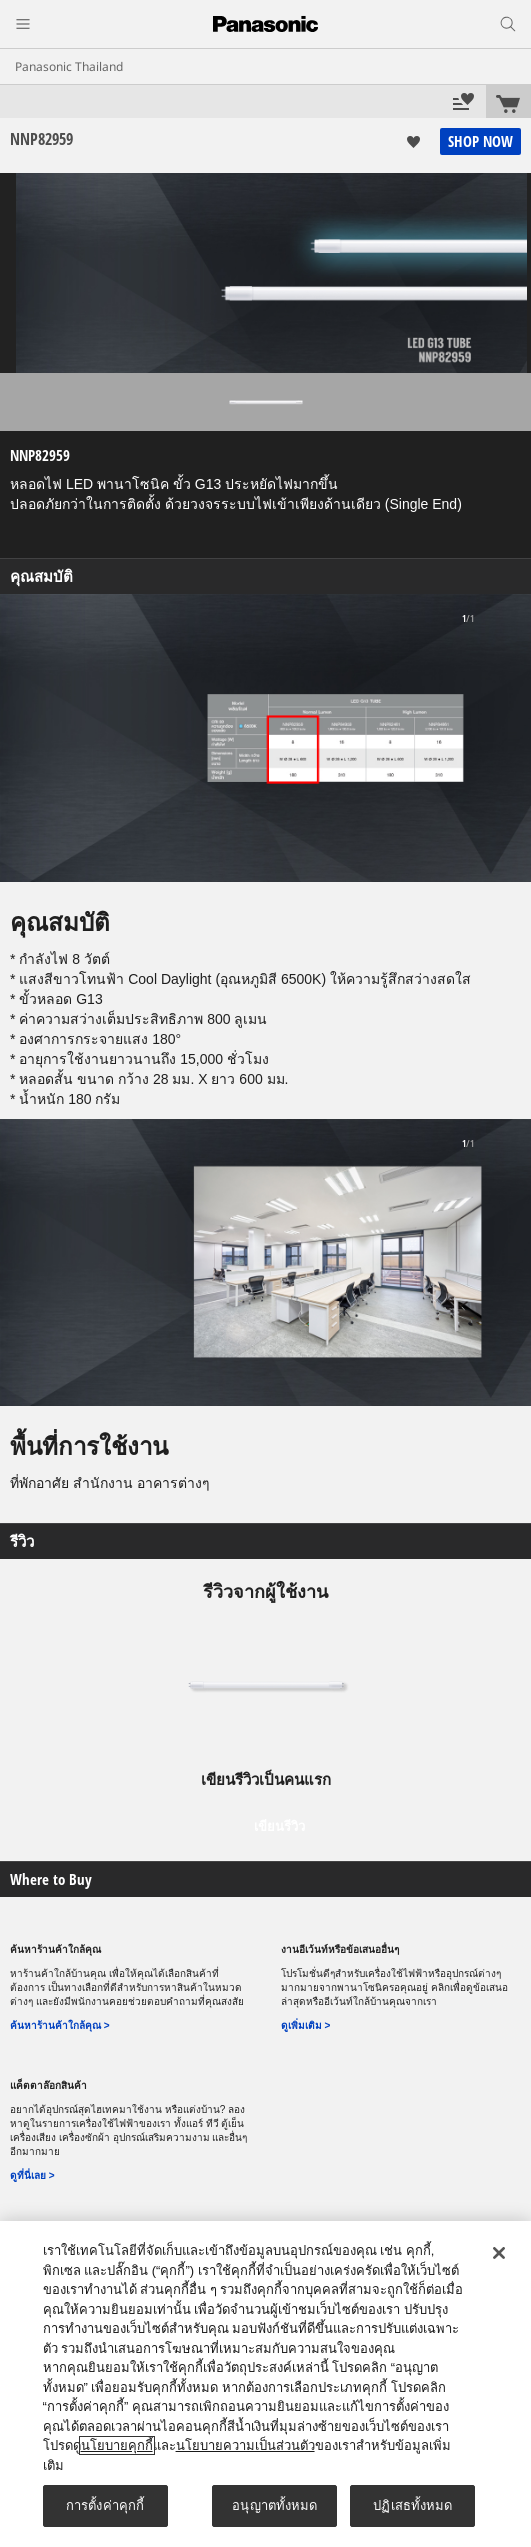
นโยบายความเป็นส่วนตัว (245, 2445)
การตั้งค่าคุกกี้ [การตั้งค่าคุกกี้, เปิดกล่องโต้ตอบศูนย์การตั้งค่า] (105, 2505)
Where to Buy (51, 1879)
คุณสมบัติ (41, 576)
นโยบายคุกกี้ (117, 2445)
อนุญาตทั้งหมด (274, 2505)
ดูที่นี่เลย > (32, 2175)
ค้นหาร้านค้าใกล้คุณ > (60, 2025)
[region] (265, 2384)
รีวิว (22, 1541)
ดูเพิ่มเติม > (306, 2025)
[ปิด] (499, 2253)
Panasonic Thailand (69, 67)
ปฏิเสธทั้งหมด (412, 2505)
